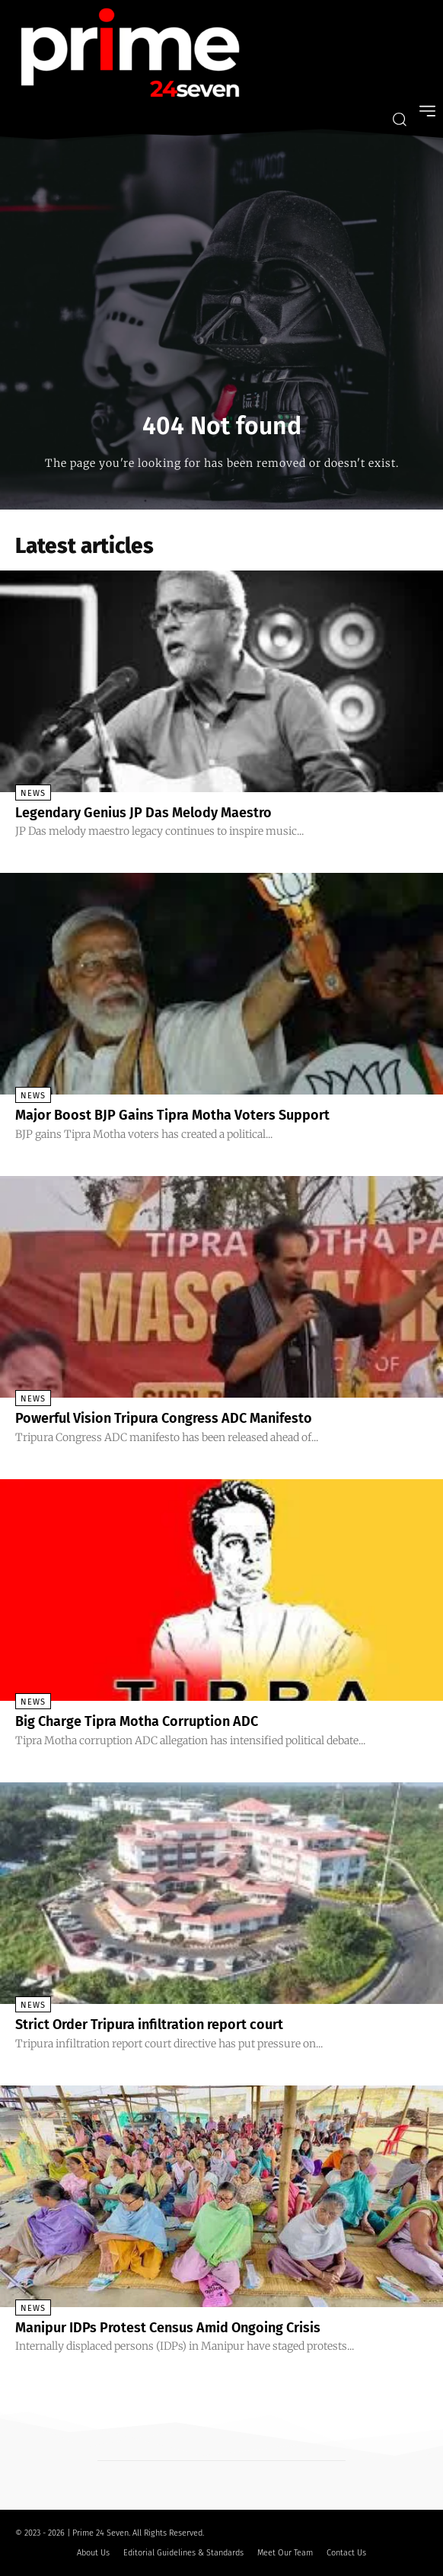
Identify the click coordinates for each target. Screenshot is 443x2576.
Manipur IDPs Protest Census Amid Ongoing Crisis (167, 2327)
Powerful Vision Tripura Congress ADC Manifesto (163, 1418)
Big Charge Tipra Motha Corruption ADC (136, 1721)
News (33, 793)
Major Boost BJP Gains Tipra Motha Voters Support (172, 1115)
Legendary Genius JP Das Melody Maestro (143, 812)
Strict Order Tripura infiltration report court (149, 2024)
